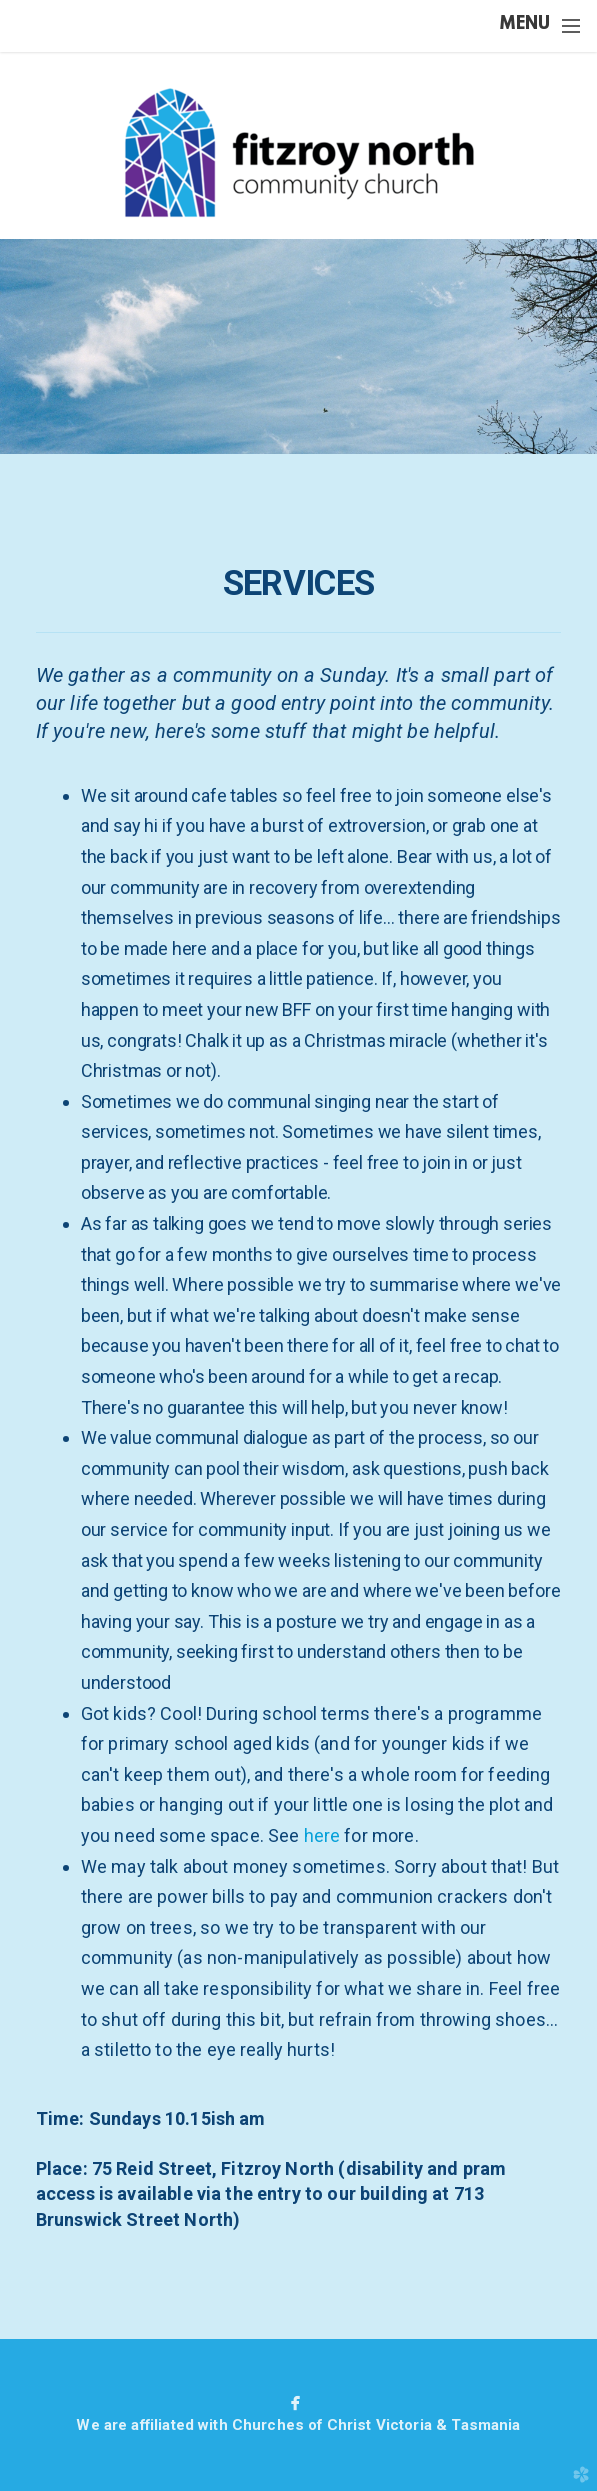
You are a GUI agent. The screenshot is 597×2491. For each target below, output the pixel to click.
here (322, 1835)
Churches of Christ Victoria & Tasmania (376, 2425)
